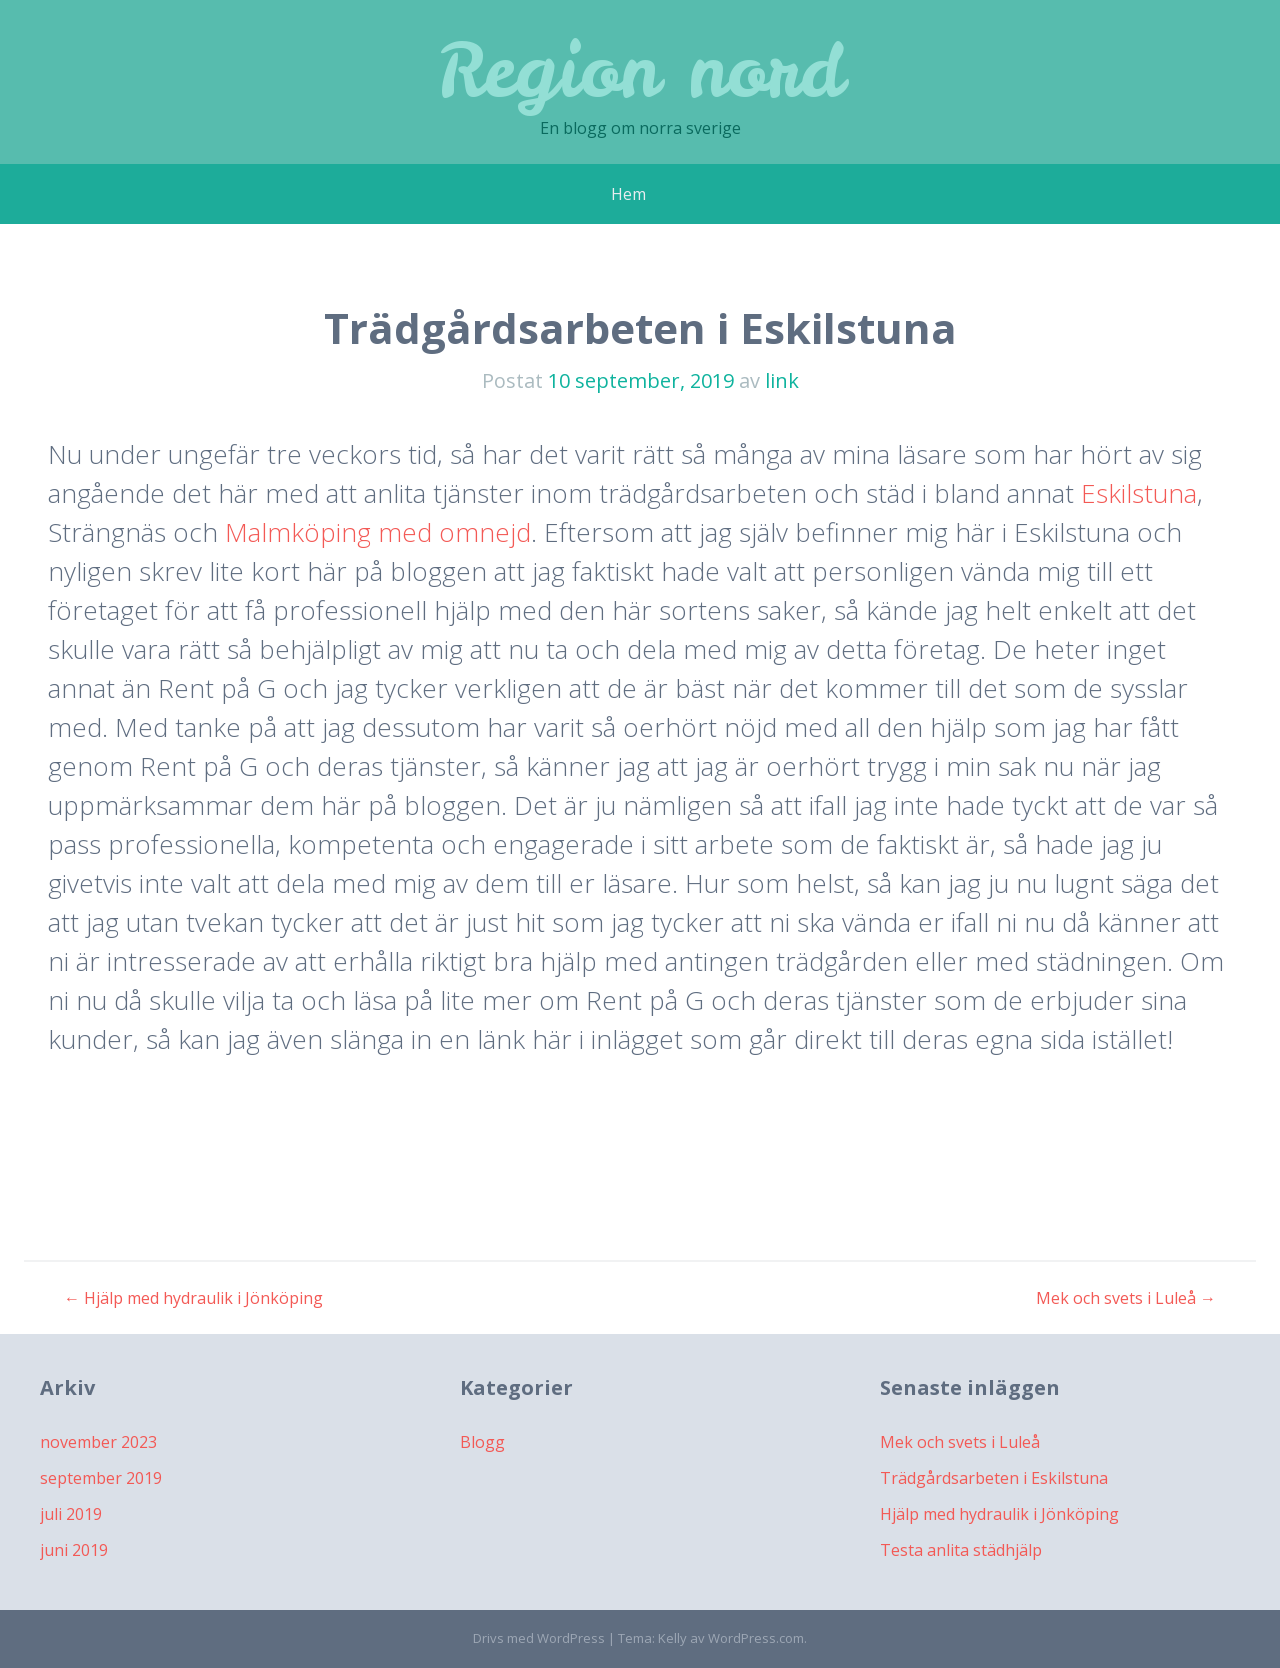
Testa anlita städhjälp (961, 1550)
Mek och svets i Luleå (1126, 1298)
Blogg (482, 1442)
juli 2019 (71, 1514)
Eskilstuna (1139, 493)
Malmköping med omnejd (378, 532)
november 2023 (98, 1442)
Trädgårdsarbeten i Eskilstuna (994, 1478)
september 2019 (101, 1478)
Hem (628, 194)
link (782, 380)
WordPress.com (756, 1638)
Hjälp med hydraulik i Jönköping (193, 1298)
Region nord (640, 69)
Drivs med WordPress (539, 1638)
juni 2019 (74, 1550)
